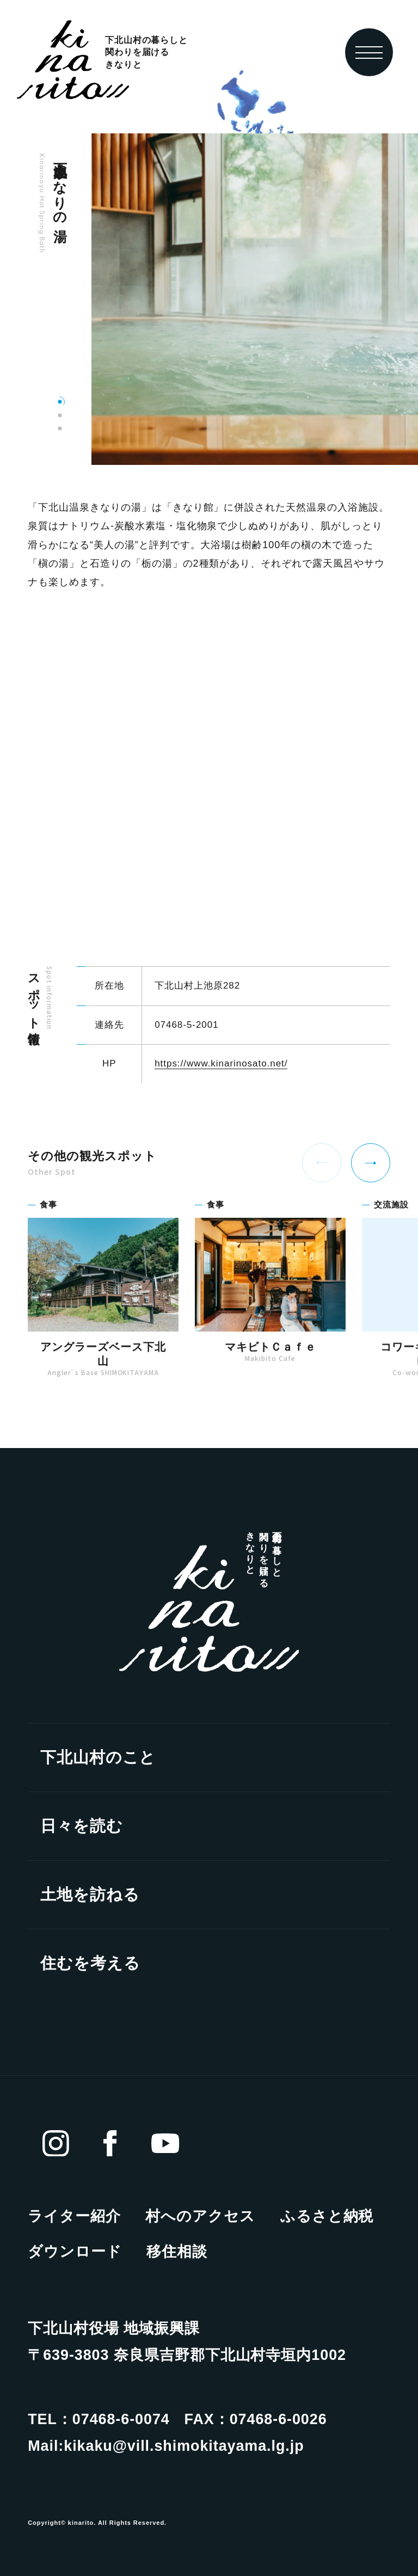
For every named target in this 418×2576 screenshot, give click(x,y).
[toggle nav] (369, 52)
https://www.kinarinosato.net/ (221, 1065)
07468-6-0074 (121, 2419)
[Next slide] (370, 1162)
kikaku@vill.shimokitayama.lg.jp (184, 2446)
